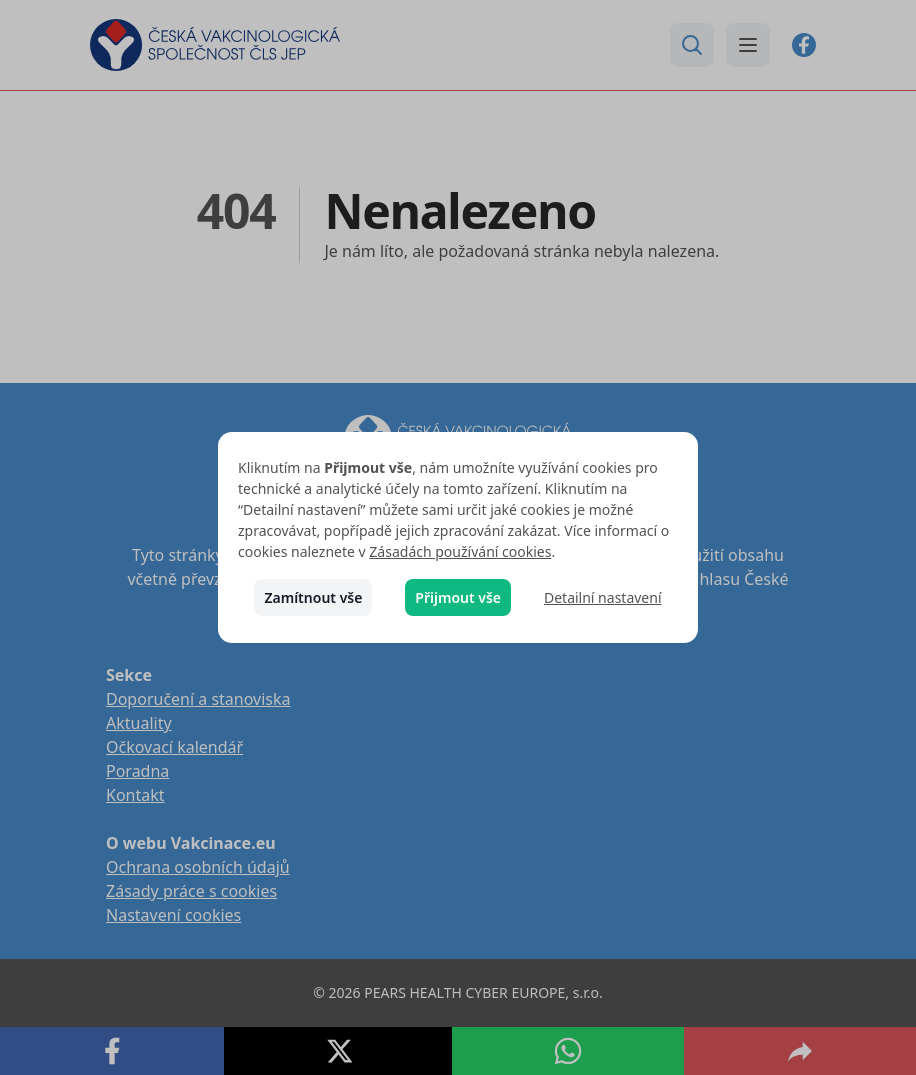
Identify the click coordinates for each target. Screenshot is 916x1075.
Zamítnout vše (313, 597)
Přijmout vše (458, 597)
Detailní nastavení (603, 597)
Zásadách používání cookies (460, 551)
